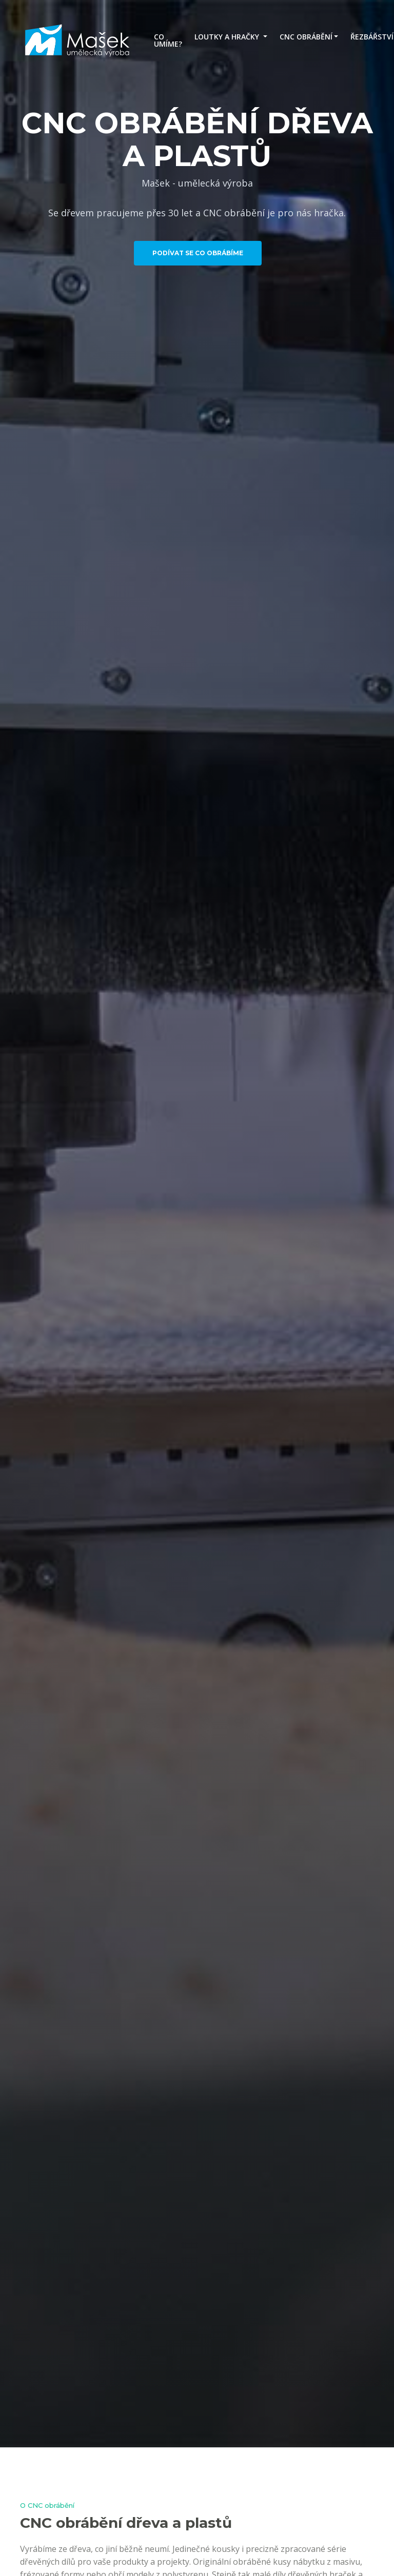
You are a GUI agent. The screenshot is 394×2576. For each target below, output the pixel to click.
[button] (230, 37)
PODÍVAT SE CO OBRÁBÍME (197, 253)
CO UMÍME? (168, 40)
